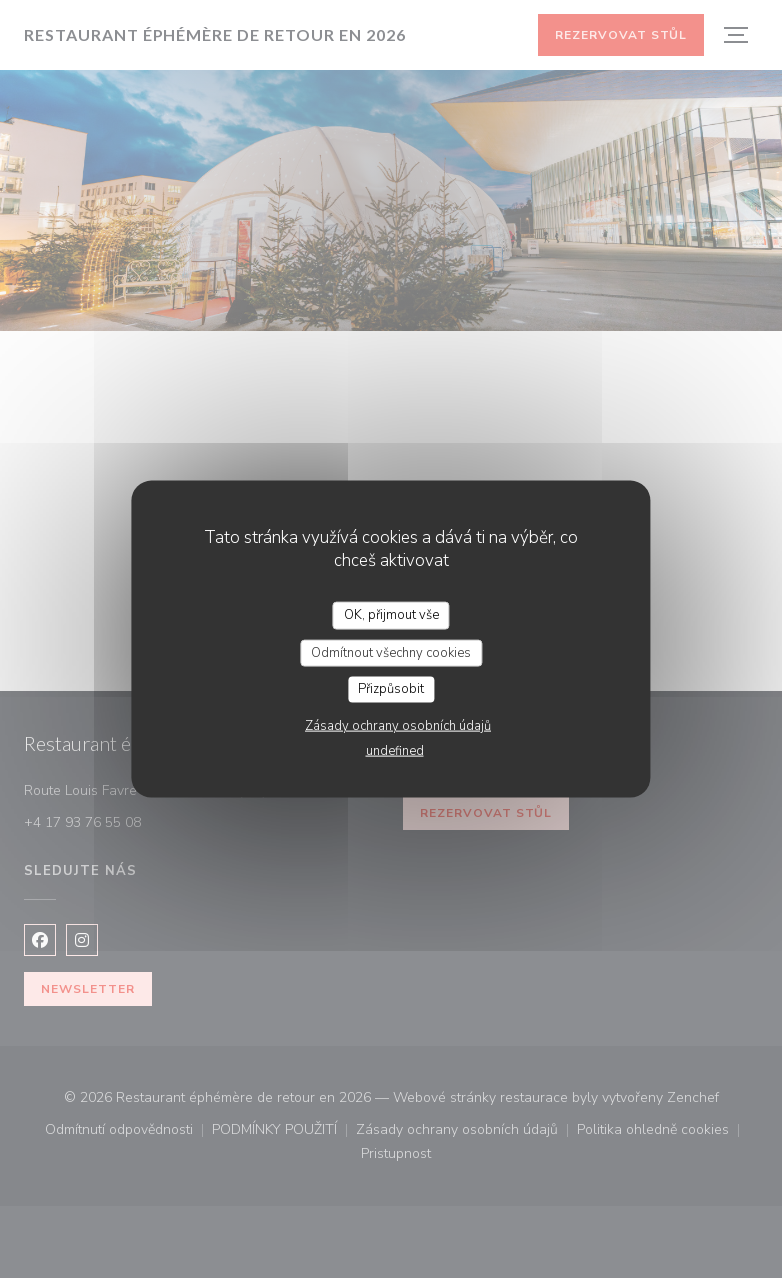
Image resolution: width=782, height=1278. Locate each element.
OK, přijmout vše (391, 615)
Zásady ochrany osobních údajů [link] (398, 725)
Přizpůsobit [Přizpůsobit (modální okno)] (391, 689)
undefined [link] (395, 750)
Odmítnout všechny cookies (391, 652)
